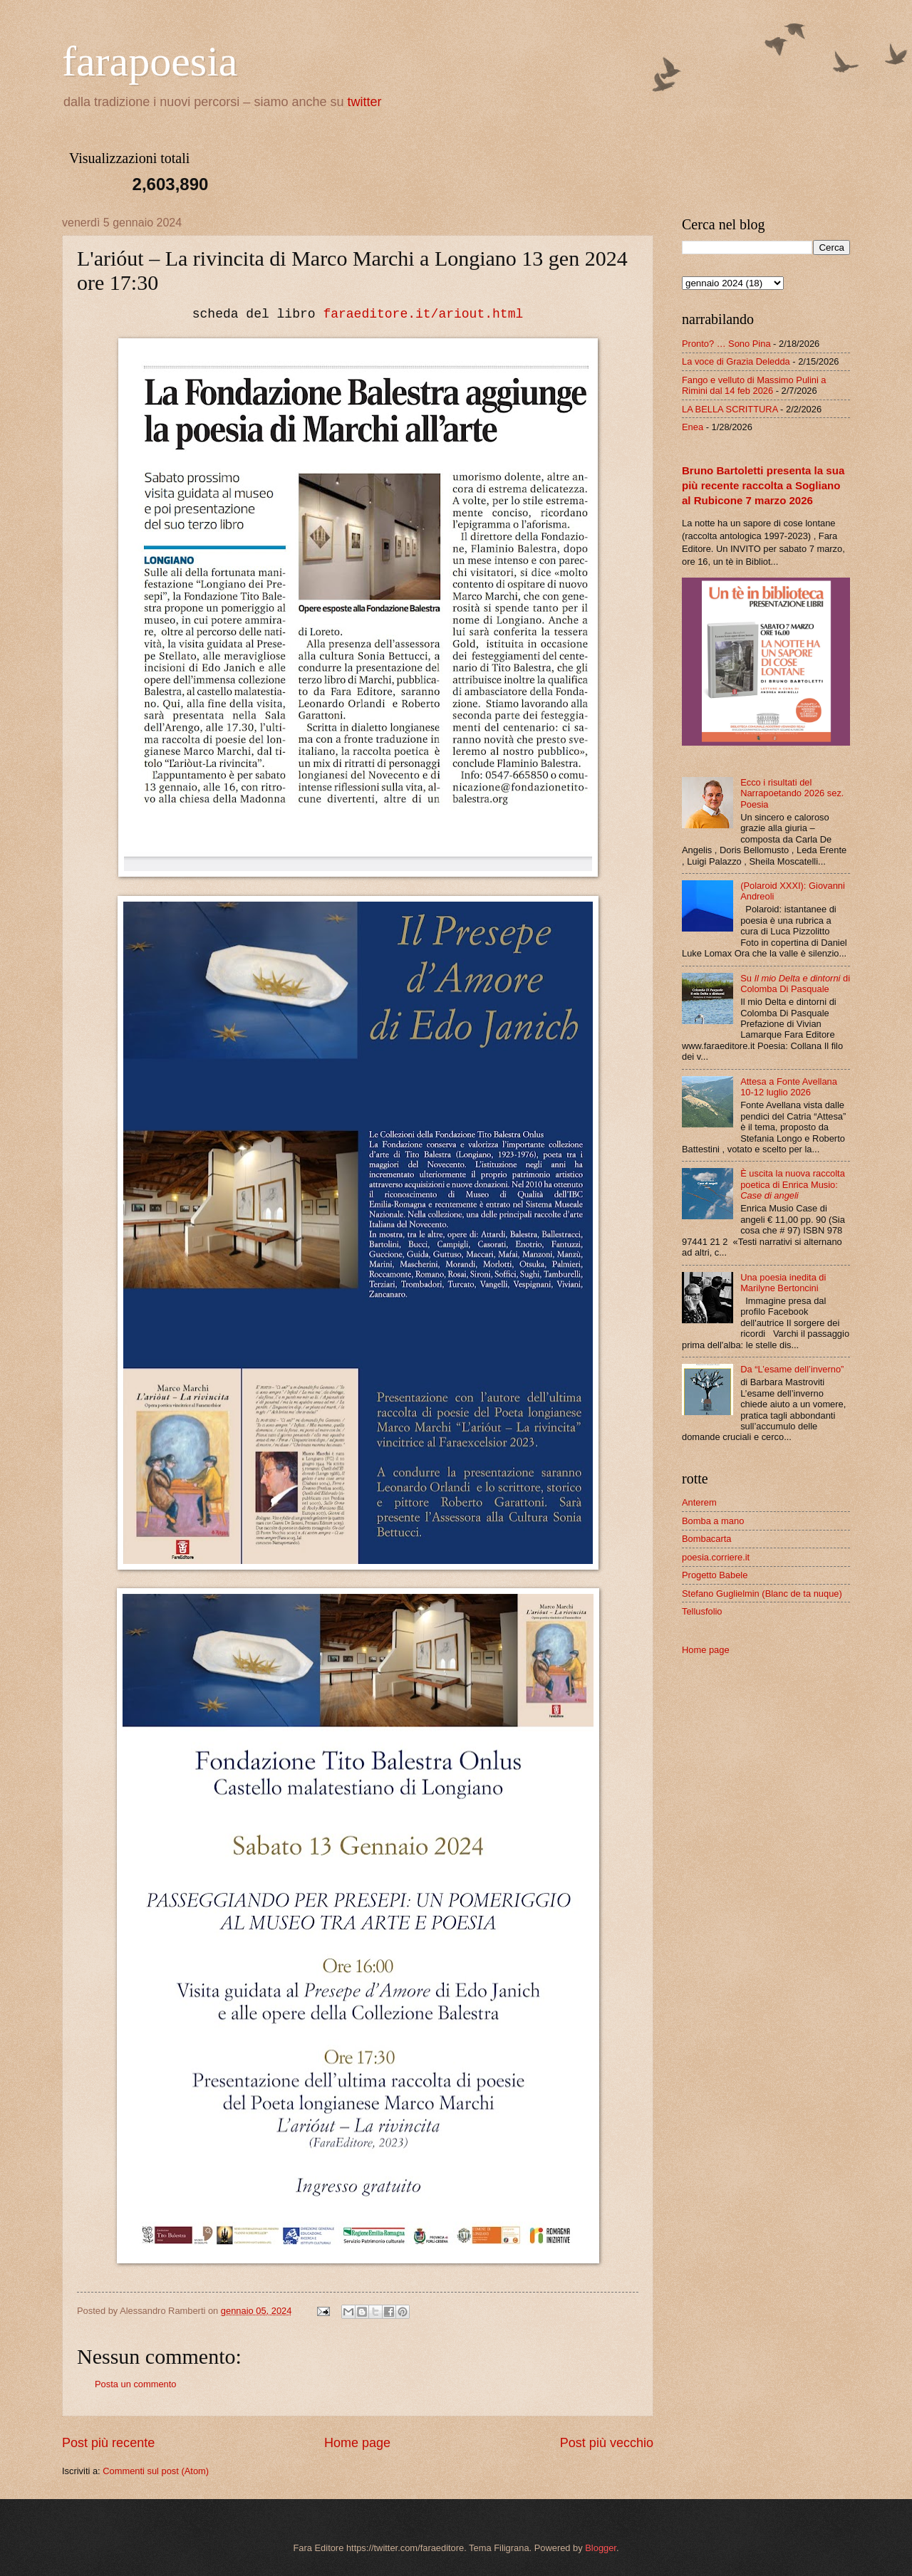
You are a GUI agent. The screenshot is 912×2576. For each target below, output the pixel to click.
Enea (692, 427)
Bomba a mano (713, 1521)
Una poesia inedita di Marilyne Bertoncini (783, 1282)
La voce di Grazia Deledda (736, 361)
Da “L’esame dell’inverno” (792, 1369)
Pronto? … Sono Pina (726, 343)
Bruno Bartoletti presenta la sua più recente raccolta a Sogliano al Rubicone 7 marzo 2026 (763, 485)
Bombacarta (706, 1538)
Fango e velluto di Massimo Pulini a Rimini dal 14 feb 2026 (754, 385)
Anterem (699, 1502)
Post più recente (108, 2443)
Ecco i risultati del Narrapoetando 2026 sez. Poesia (792, 793)
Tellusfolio (702, 1611)
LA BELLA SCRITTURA (730, 409)
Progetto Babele (714, 1575)
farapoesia (150, 61)
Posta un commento (136, 2384)
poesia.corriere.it (716, 1557)
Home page (357, 2443)
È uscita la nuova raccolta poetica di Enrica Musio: (792, 1184)
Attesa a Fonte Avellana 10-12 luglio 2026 (788, 1086)
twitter (365, 102)
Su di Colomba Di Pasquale (795, 983)
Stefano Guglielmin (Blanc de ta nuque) (762, 1593)
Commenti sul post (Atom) (156, 2471)
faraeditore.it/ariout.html (423, 314)
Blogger (600, 2548)
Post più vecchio (606, 2443)
